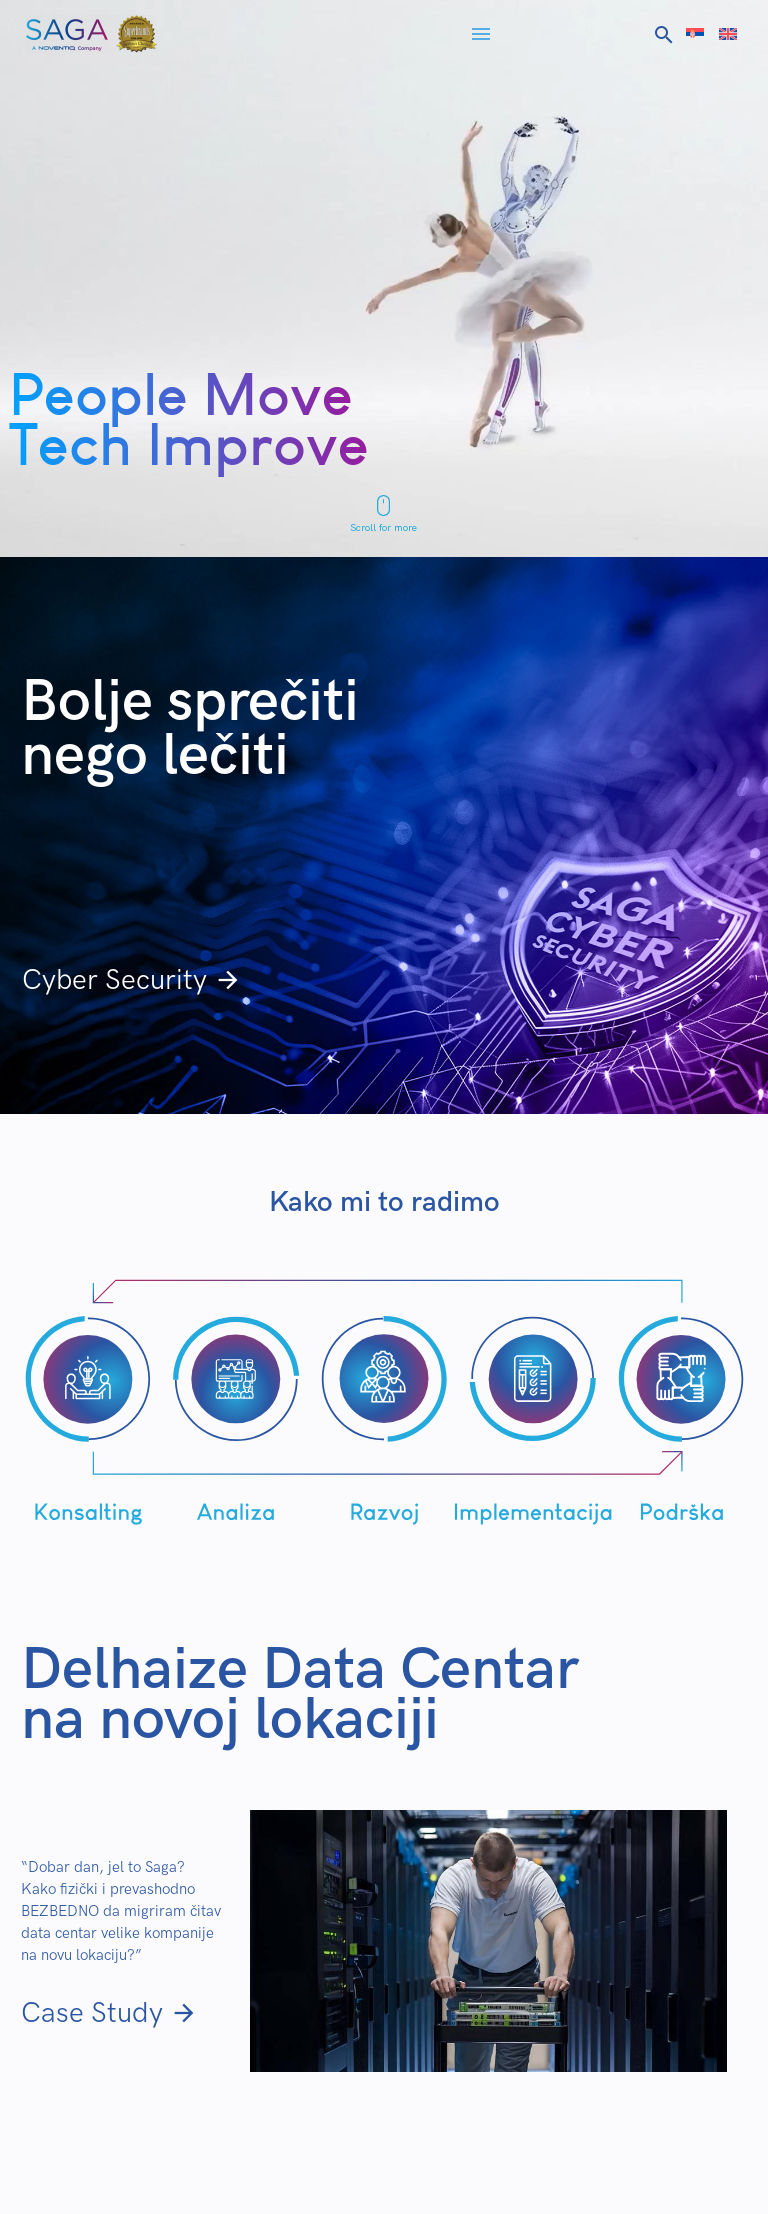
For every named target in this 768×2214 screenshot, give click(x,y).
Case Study (109, 2013)
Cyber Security (132, 980)
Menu (481, 34)
